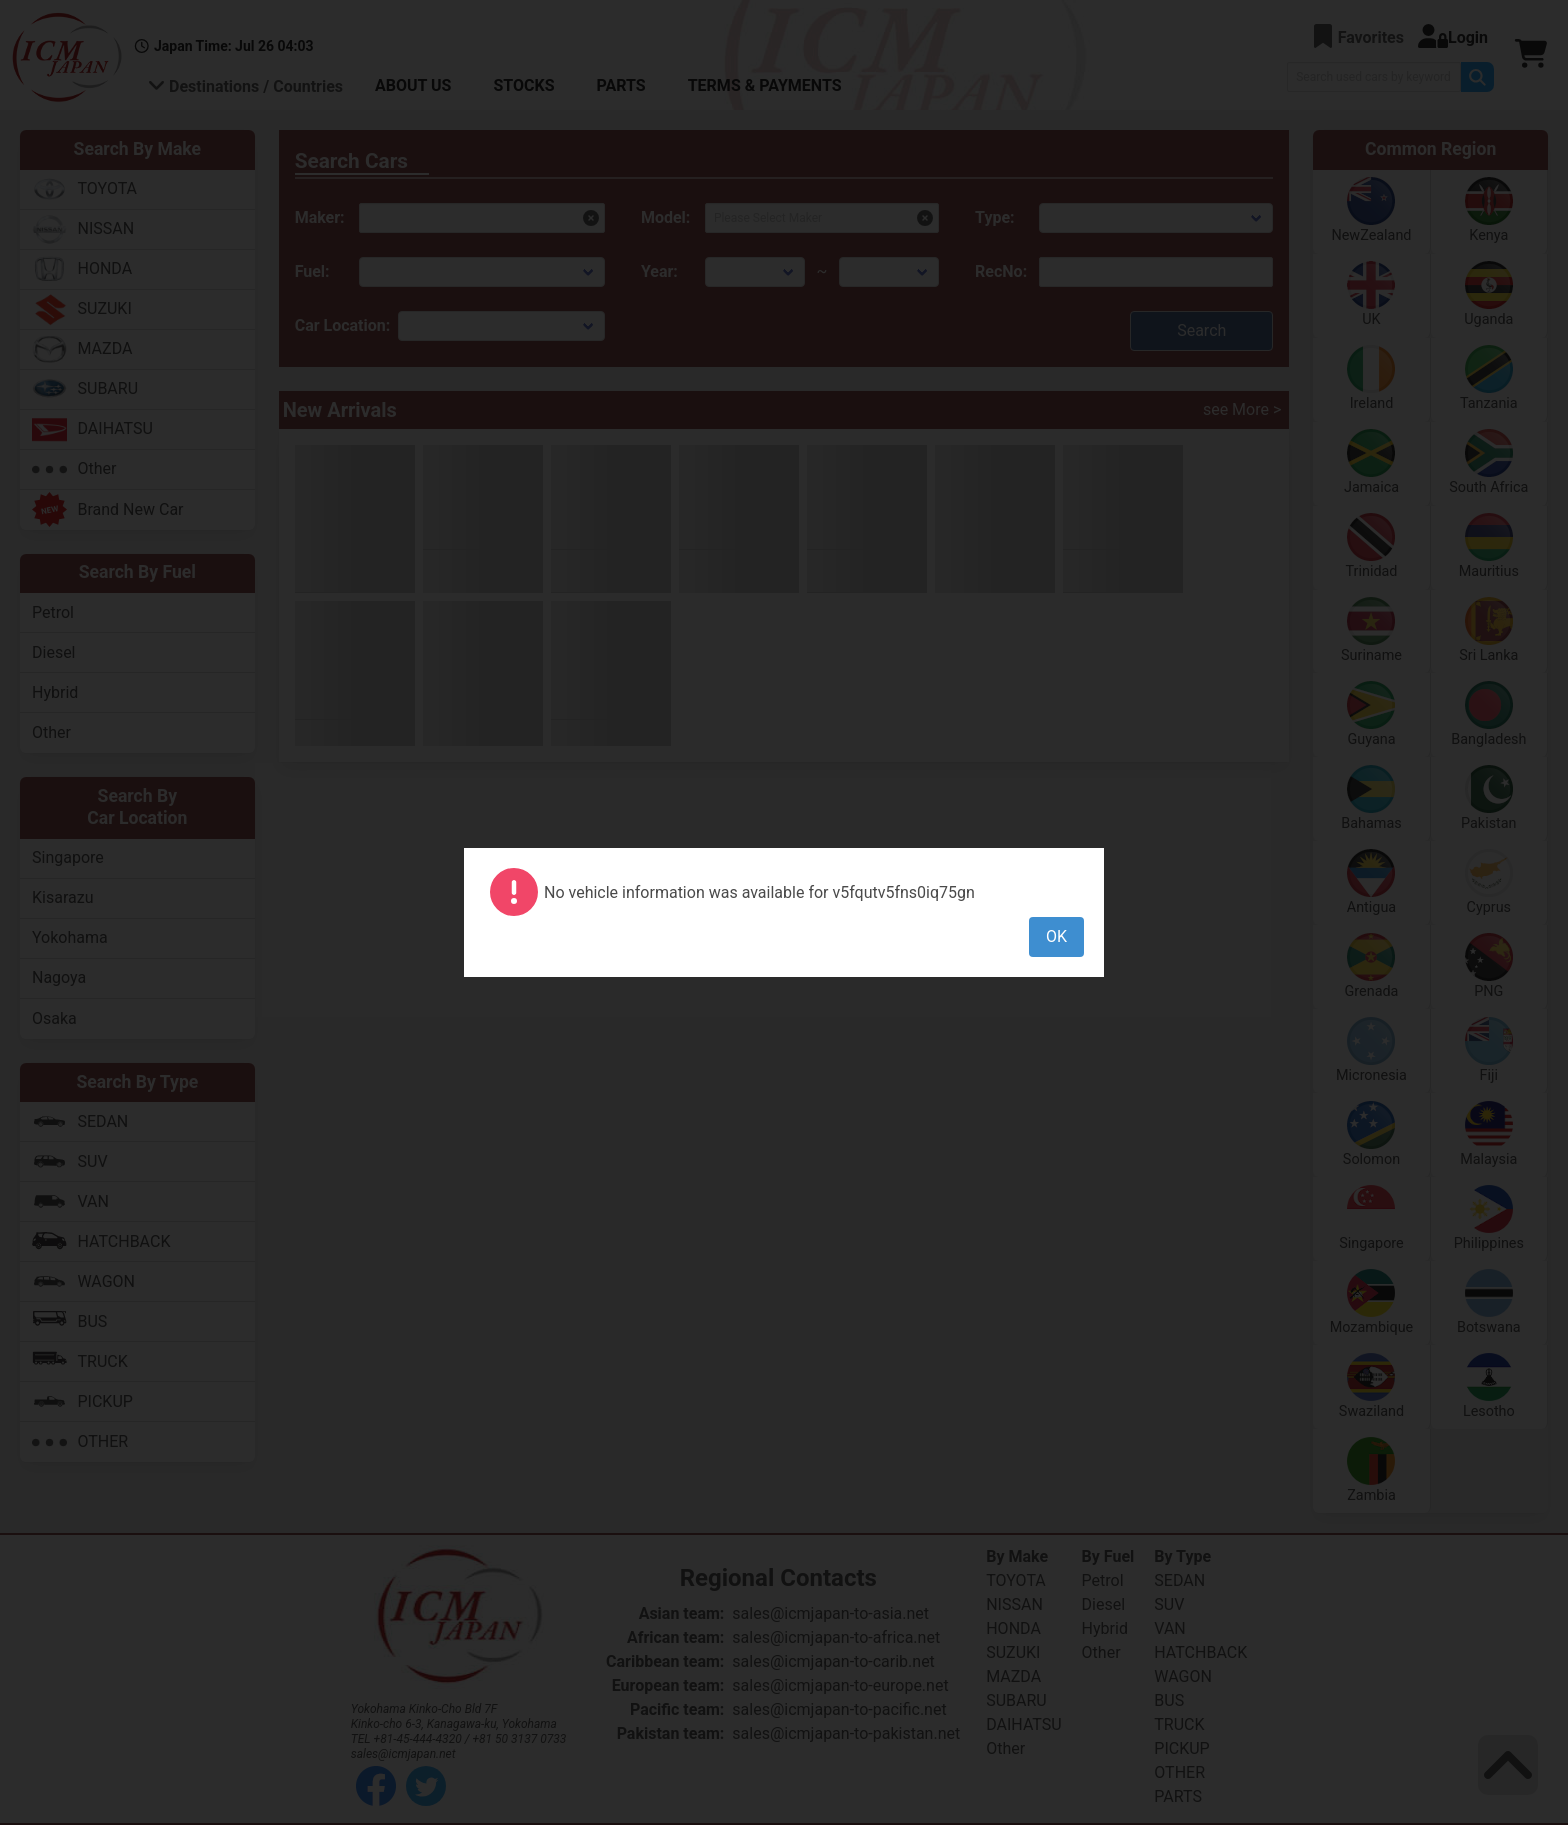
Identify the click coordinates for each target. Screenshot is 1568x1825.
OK (1056, 936)
